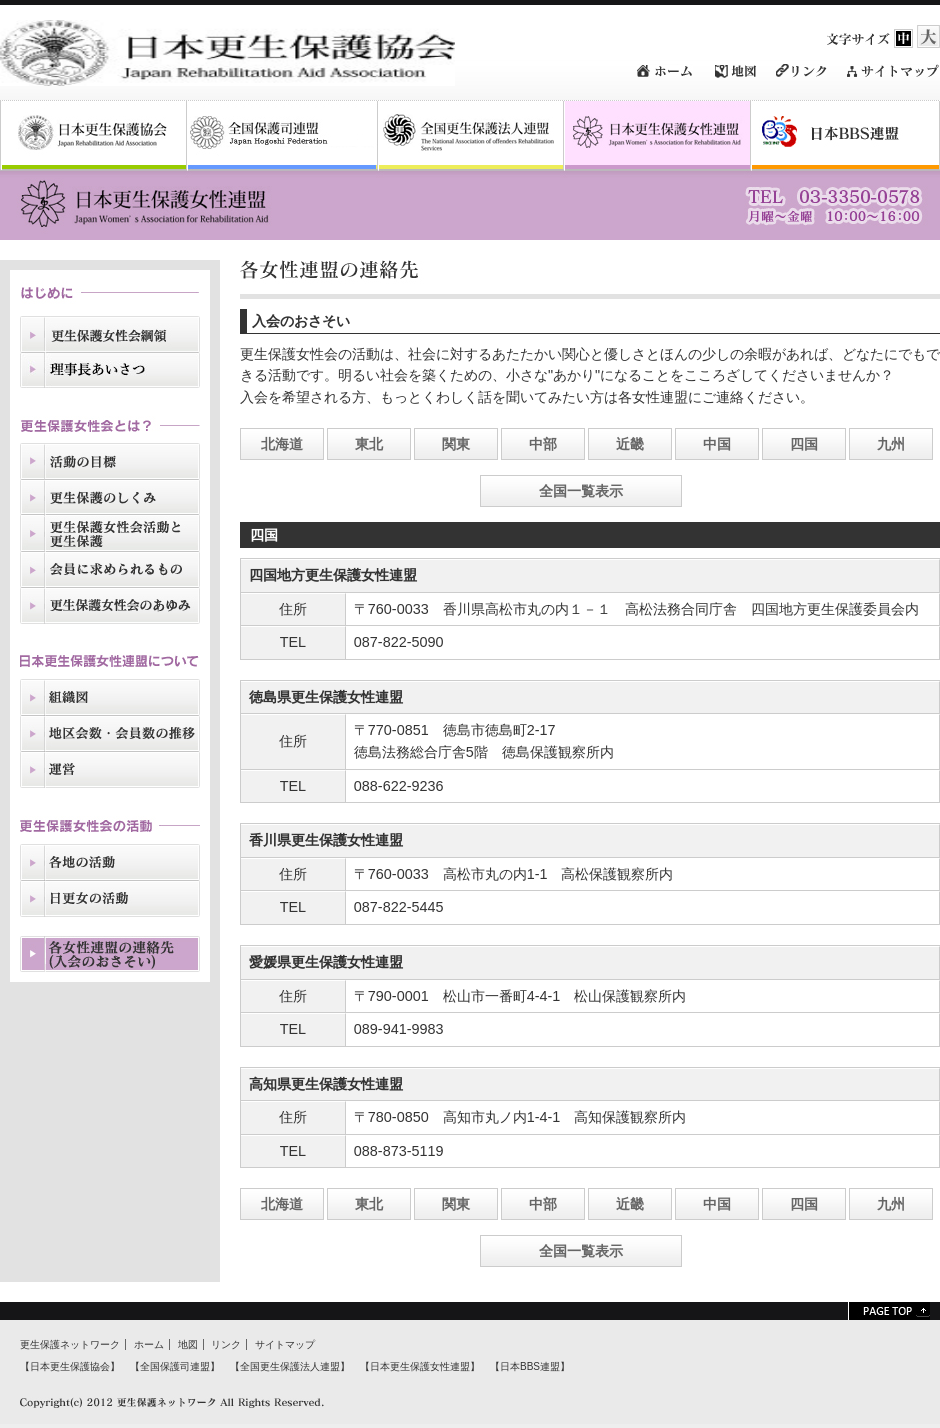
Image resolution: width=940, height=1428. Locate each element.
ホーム (149, 1344)
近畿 (630, 444)
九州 (891, 444)
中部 (543, 444)
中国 (717, 444)
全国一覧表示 (581, 491)
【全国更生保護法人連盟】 (290, 1366)
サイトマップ (285, 1344)
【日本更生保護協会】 (70, 1366)
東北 (369, 444)
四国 (804, 444)
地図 (188, 1344)
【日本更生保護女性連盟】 (420, 1366)
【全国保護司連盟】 (175, 1366)
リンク (226, 1344)
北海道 (282, 444)
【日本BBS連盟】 (530, 1366)
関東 (456, 444)
